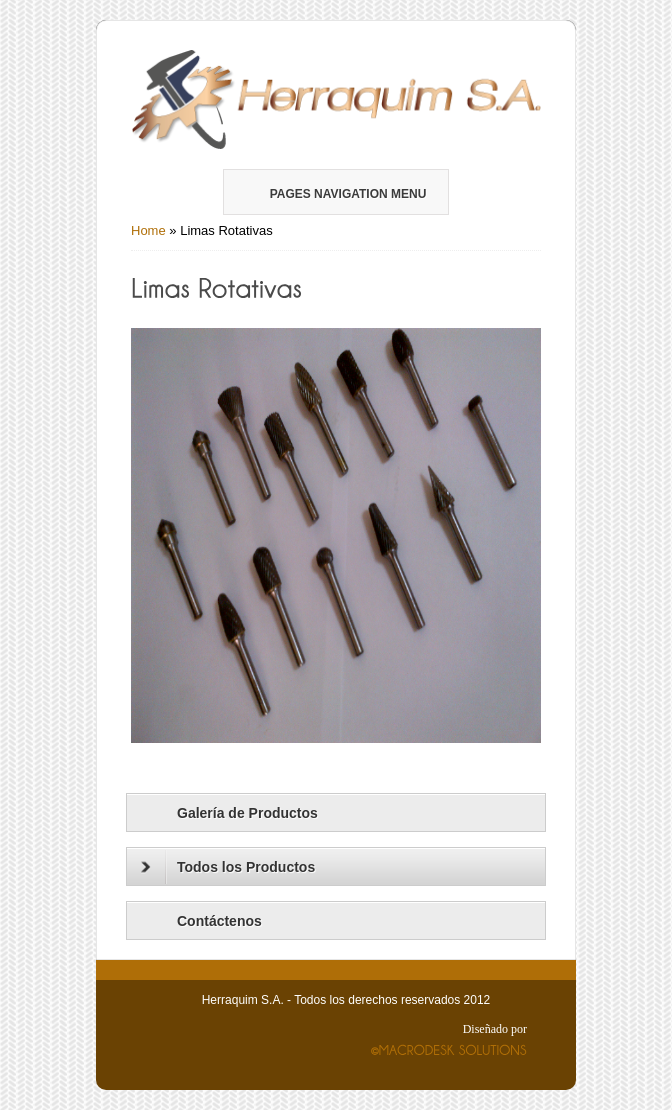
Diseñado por (495, 1029)
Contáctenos (219, 921)
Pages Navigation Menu (335, 194)
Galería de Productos (247, 813)
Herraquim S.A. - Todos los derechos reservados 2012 (346, 1000)
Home (148, 230)
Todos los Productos (228, 867)
